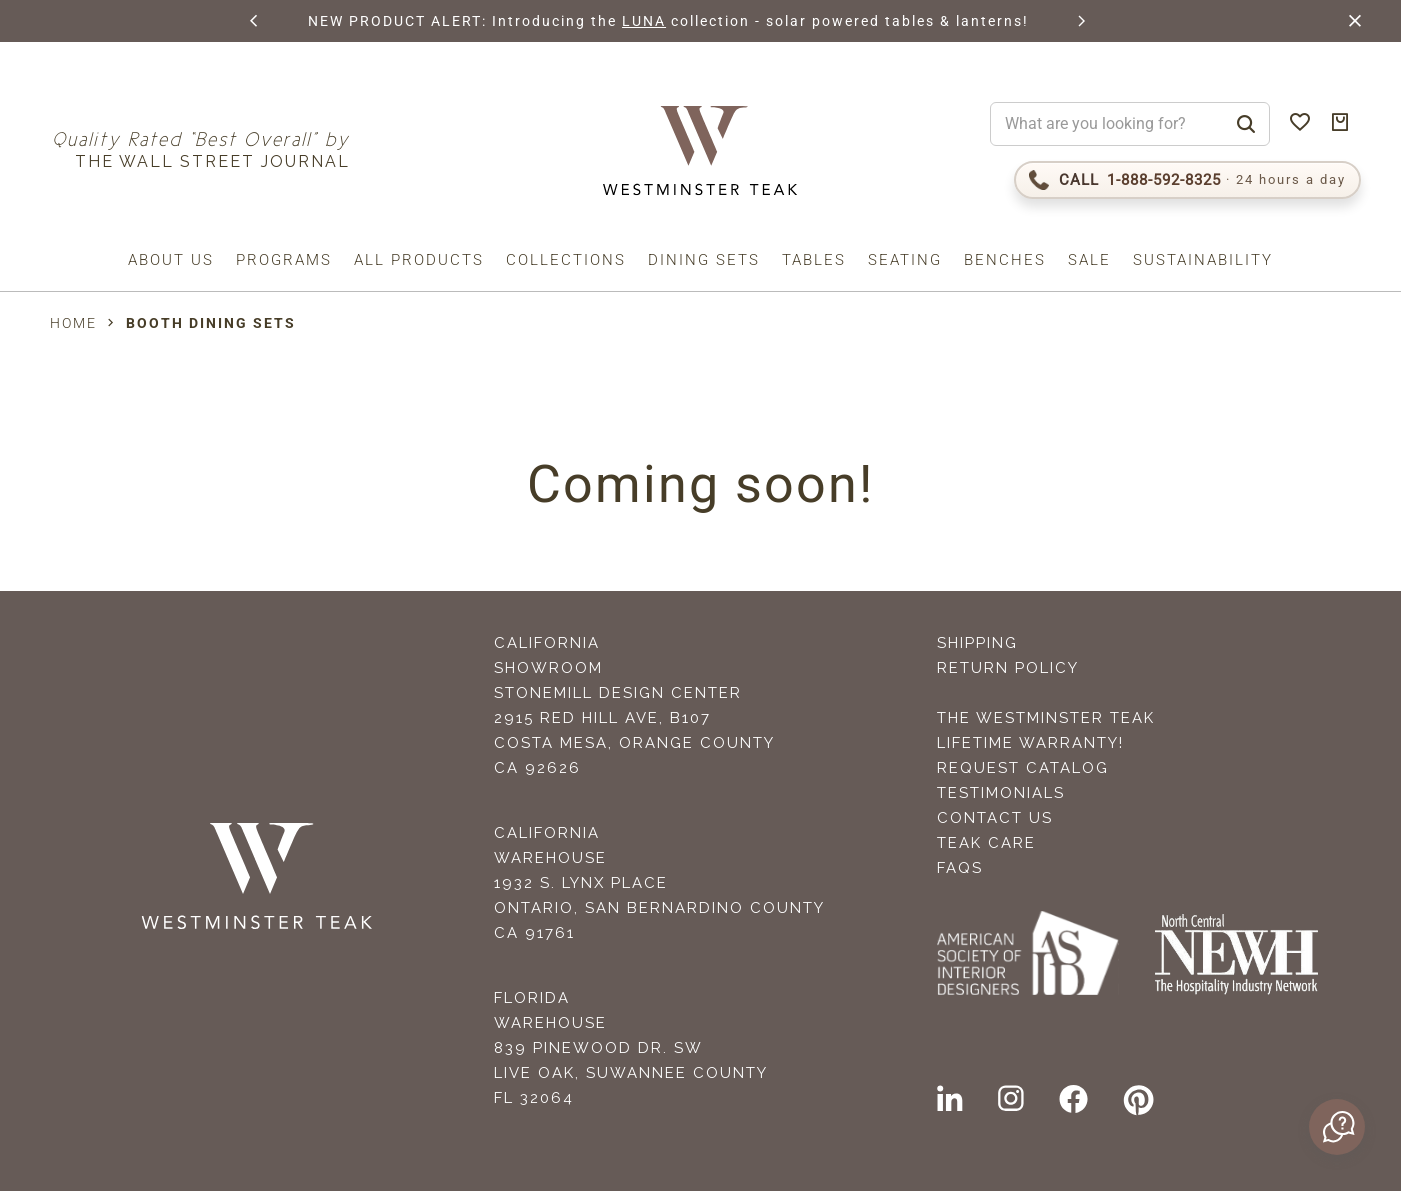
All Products (419, 260)
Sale (1089, 260)
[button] (254, 21)
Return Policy (1008, 668)
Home (73, 323)
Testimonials (1001, 793)
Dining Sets (704, 260)
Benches (1005, 260)
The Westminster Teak (1046, 718)
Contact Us (995, 818)
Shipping (977, 643)
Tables (814, 260)
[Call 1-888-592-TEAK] (1187, 180)
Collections (566, 260)
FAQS (960, 868)
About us (171, 260)
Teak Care (986, 843)
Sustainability (1203, 260)
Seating (905, 260)
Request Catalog (1023, 768)
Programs (284, 260)
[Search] (1246, 124)
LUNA (643, 21)
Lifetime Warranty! (1030, 743)
